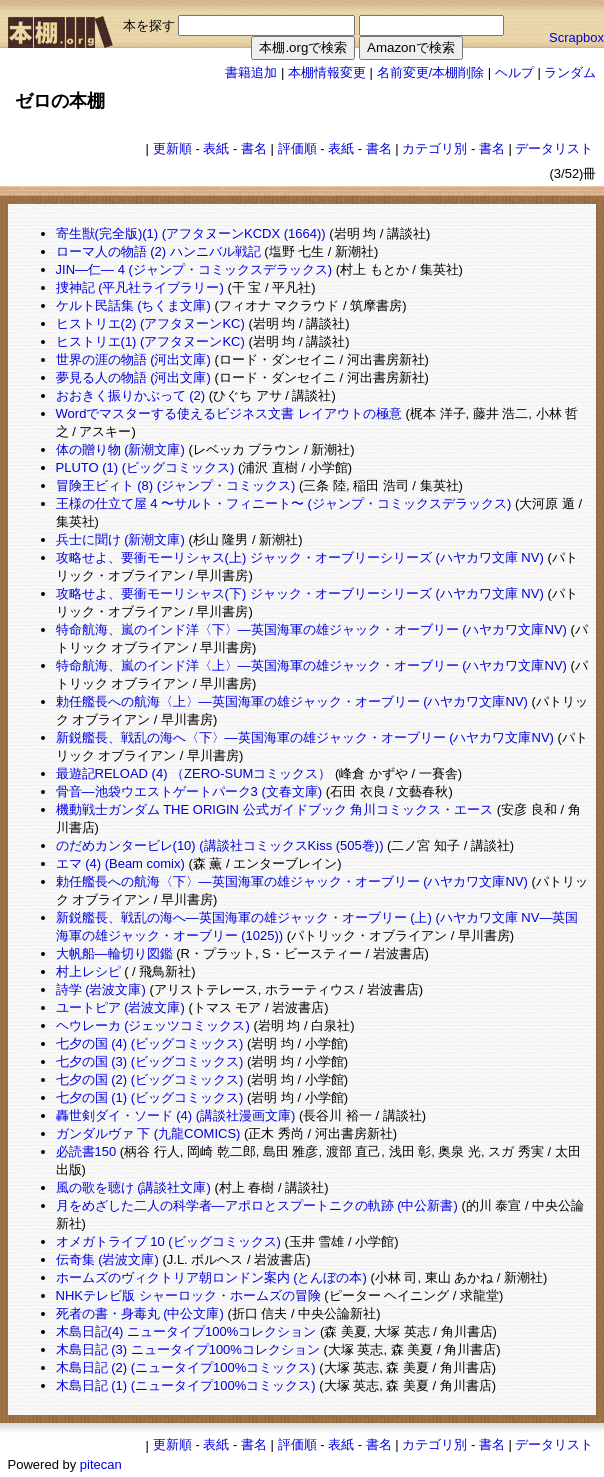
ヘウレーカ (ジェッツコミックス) (153, 1025)
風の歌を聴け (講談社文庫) (133, 1187)
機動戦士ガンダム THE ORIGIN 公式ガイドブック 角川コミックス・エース (275, 809)
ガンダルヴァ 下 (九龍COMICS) (148, 1133)
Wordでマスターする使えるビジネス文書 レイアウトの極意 (229, 413)
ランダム (570, 72)
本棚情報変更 (327, 72)
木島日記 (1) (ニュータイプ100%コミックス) (186, 1385)
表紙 (216, 148)
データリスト (554, 148)
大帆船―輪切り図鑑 (114, 953)
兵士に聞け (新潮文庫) (120, 539)
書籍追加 (251, 72)
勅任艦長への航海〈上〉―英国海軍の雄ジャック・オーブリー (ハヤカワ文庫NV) (292, 701)
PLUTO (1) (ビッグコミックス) (145, 467)
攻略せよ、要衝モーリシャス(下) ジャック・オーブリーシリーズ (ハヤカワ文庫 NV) (300, 593)
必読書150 (86, 1151)
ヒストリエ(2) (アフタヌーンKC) (150, 323)
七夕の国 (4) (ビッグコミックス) (150, 1043)
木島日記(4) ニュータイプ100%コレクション (186, 1331)
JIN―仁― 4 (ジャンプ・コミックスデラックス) (194, 269)
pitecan (101, 1464)
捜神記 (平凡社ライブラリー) (140, 287)
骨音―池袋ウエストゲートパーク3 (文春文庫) (189, 791)
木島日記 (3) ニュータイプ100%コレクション (188, 1349)
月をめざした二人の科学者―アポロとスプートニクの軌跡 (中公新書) (257, 1205)
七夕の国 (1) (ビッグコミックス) (150, 1097)
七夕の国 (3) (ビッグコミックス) (150, 1061)
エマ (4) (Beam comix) (120, 863)
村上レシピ (88, 971)
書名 (254, 148)
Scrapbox (576, 37)
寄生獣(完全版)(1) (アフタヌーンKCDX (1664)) (191, 233)
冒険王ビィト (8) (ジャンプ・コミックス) (176, 485)
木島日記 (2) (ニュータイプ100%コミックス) (186, 1367)
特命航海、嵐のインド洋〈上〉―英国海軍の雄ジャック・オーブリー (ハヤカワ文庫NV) (311, 665)
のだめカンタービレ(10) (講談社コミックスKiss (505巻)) (220, 845)
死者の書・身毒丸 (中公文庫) (140, 1313)
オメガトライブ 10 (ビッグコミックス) (168, 1241)
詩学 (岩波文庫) (101, 989)
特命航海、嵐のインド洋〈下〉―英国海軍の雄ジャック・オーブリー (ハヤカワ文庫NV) (311, 629)
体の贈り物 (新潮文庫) (120, 449)
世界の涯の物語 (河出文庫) (133, 359)
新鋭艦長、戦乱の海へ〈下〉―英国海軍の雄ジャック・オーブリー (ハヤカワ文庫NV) (305, 737)
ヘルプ (514, 72)
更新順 (172, 148)
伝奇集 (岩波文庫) (107, 1259)
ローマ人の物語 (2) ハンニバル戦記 (158, 251)
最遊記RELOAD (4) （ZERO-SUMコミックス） (194, 773)
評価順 (297, 148)
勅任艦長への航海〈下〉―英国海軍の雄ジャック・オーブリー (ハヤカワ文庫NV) (292, 881)
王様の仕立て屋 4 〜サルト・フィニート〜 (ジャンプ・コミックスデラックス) (284, 503)
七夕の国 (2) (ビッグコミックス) (150, 1079)
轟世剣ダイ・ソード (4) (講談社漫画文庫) (176, 1115)
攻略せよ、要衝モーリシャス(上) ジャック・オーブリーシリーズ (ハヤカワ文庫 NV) (300, 557)
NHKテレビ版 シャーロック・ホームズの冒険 (188, 1295)
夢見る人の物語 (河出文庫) (133, 377)
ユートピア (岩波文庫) (120, 1007)
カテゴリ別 (434, 148)
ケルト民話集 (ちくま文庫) (133, 305)
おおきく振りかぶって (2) (131, 395)
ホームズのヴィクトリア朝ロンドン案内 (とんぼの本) (211, 1277)
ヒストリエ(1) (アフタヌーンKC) (150, 341)
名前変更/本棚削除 (431, 72)
